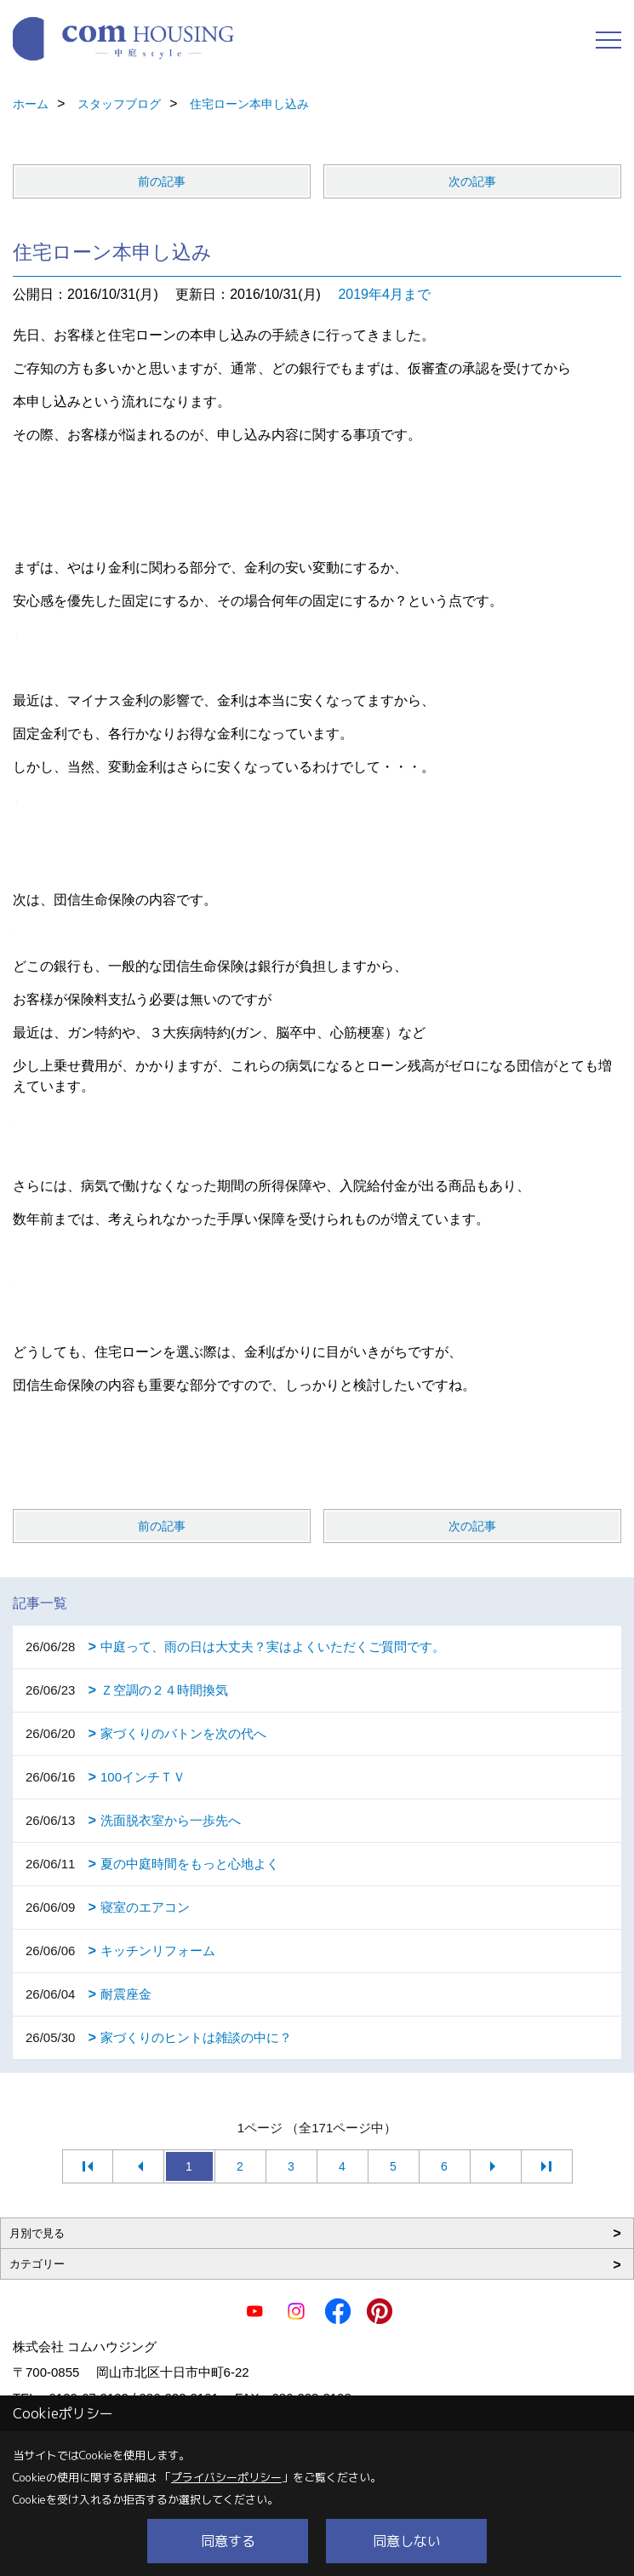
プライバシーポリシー (226, 2477)
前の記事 (162, 181)
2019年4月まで (384, 294)
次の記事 (472, 181)
